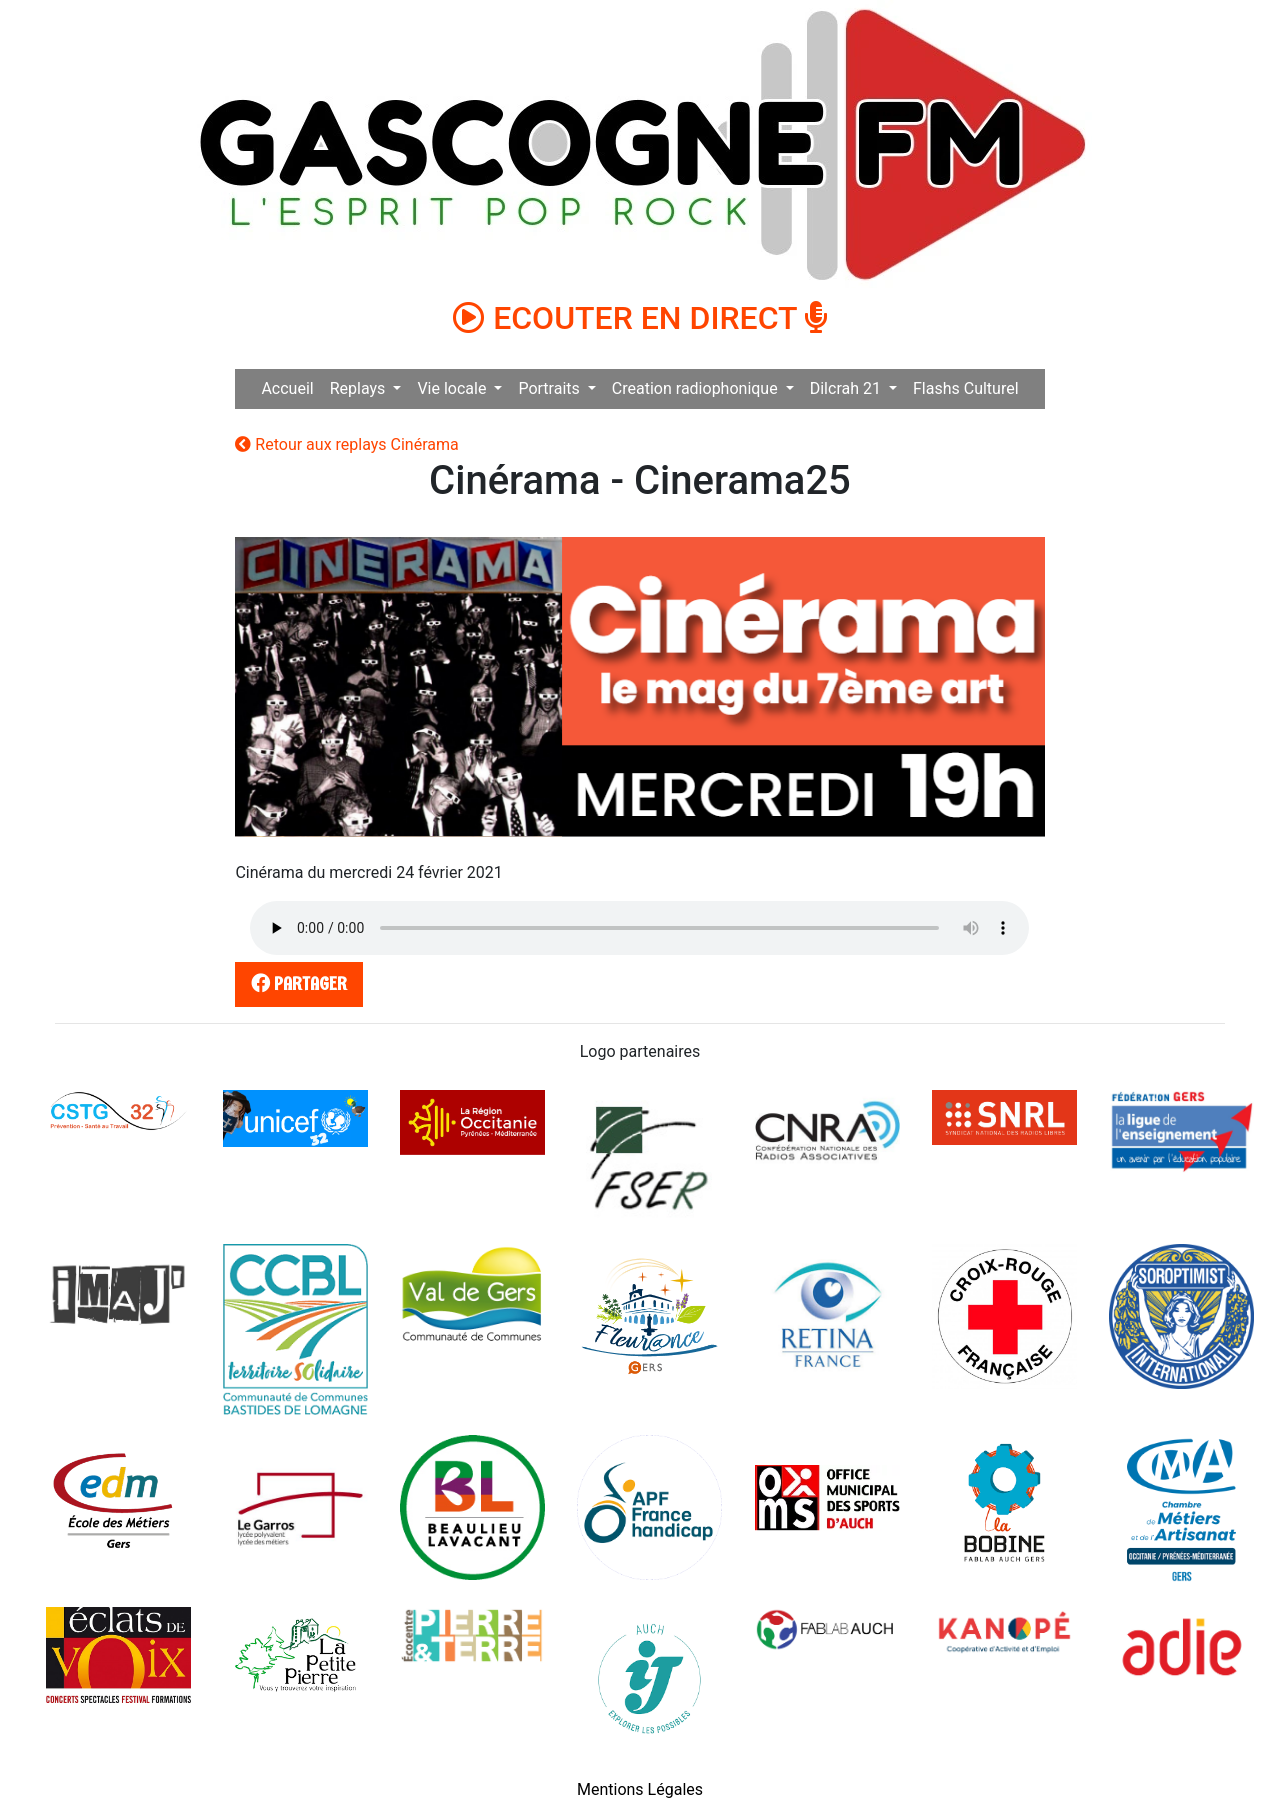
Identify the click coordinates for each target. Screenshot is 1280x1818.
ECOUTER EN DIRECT (640, 318)
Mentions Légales (640, 1789)
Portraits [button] (550, 388)
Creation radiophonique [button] (697, 388)
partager (296, 983)
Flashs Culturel (966, 388)
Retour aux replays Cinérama (346, 444)
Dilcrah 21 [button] (847, 388)
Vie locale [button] (453, 388)
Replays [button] (360, 388)
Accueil (287, 388)
